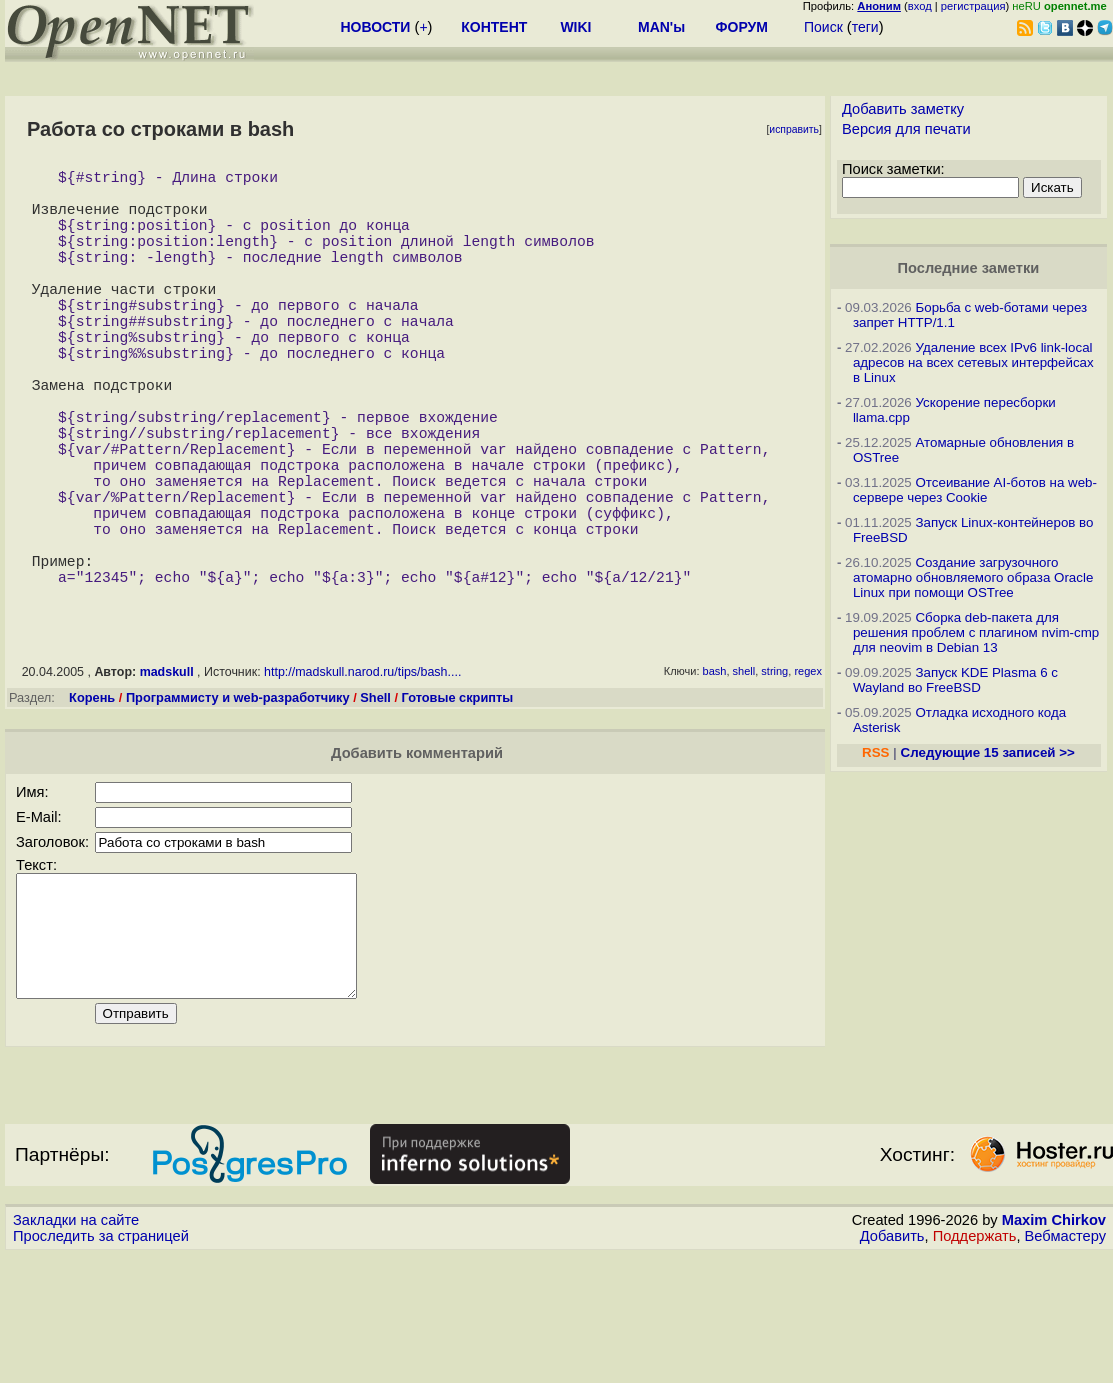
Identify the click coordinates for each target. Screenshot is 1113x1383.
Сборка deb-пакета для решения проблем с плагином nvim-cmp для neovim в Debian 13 (976, 632)
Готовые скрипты (458, 801)
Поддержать (975, 1364)
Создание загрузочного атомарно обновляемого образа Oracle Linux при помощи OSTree (973, 577)
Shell (375, 801)
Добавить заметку (903, 109)
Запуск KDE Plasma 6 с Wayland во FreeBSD (955, 680)
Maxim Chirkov (1054, 1348)
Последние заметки (969, 268)
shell (744, 775)
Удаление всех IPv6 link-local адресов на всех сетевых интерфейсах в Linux (973, 362)
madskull (167, 776)
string (774, 775)
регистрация (973, 6)
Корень (92, 801)
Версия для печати (906, 129)
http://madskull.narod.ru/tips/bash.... (362, 776)
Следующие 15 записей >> (988, 752)
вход (920, 6)
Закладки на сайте (76, 1348)
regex (808, 775)
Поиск (823, 27)
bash (715, 775)
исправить (794, 129)
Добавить (892, 1364)
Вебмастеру (1065, 1364)
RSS (875, 752)
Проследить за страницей (101, 1364)
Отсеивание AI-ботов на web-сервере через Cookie (975, 490)
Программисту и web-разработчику (238, 801)
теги (865, 27)
